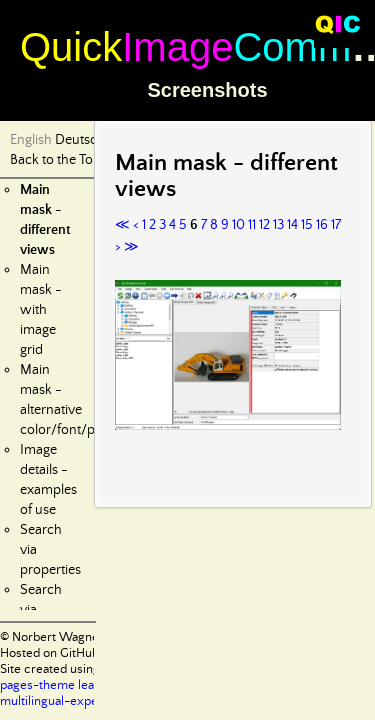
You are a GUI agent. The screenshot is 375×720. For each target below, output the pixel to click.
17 (336, 225)
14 (292, 225)
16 (322, 225)
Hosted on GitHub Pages (67, 653)
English (31, 140)
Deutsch (80, 140)
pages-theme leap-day (63, 685)
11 (252, 225)
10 (238, 225)
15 (307, 225)
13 (278, 225)
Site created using (50, 669)
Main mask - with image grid (41, 310)
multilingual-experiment (67, 701)
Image (177, 47)
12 (264, 225)
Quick (71, 47)
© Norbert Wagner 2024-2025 (85, 637)
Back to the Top (55, 160)
